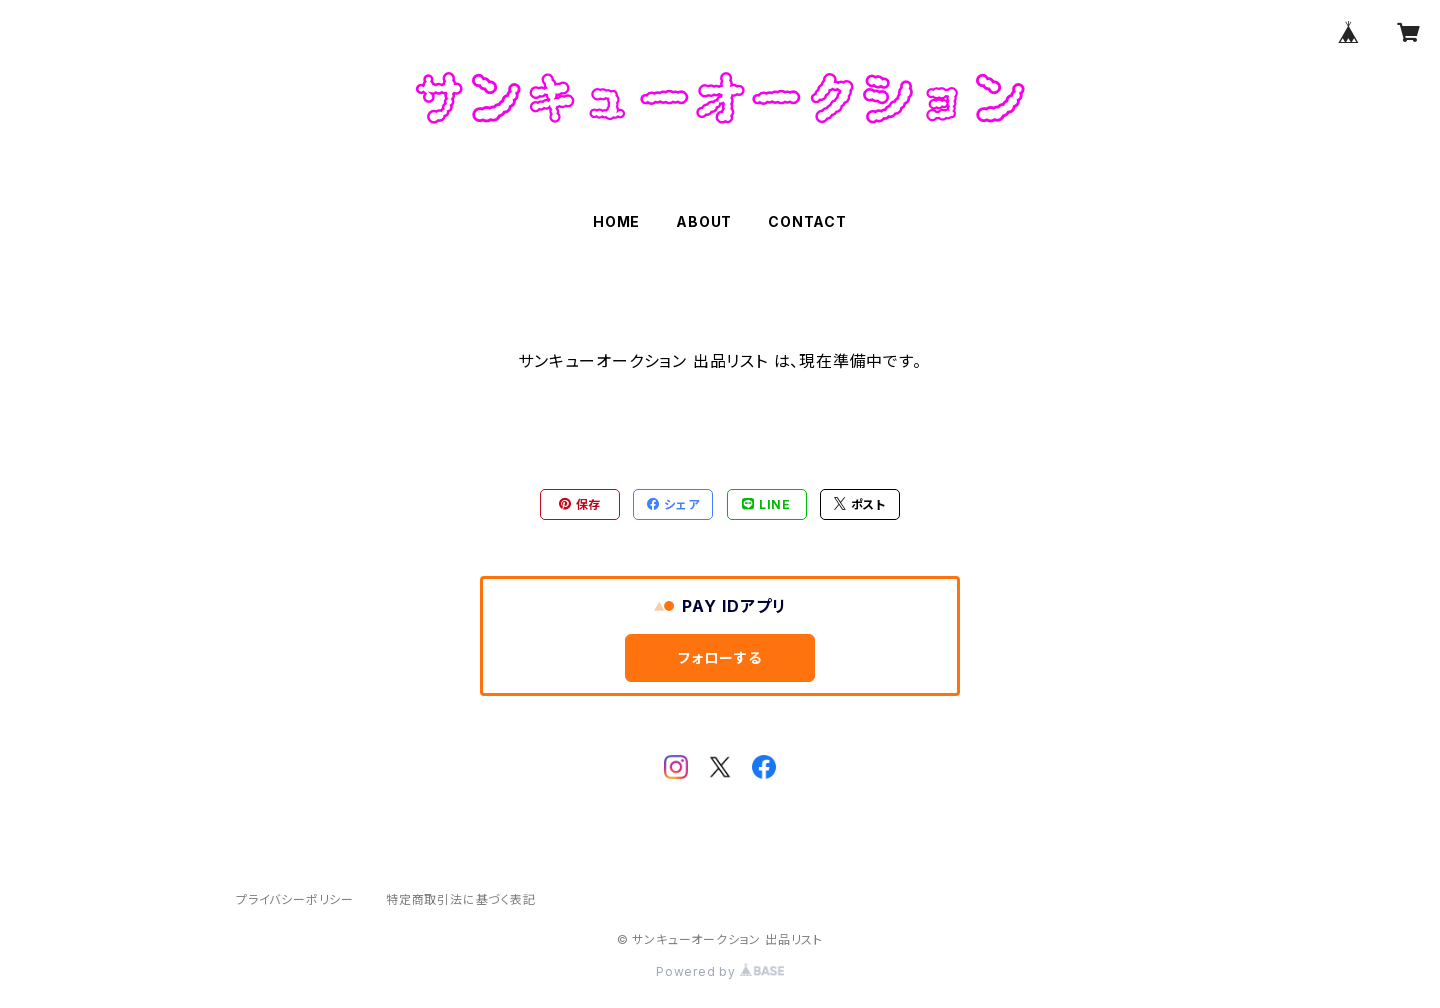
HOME (616, 221)
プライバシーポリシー (295, 899)
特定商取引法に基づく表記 (461, 899)
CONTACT (807, 221)
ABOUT (704, 221)
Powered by (720, 971)
